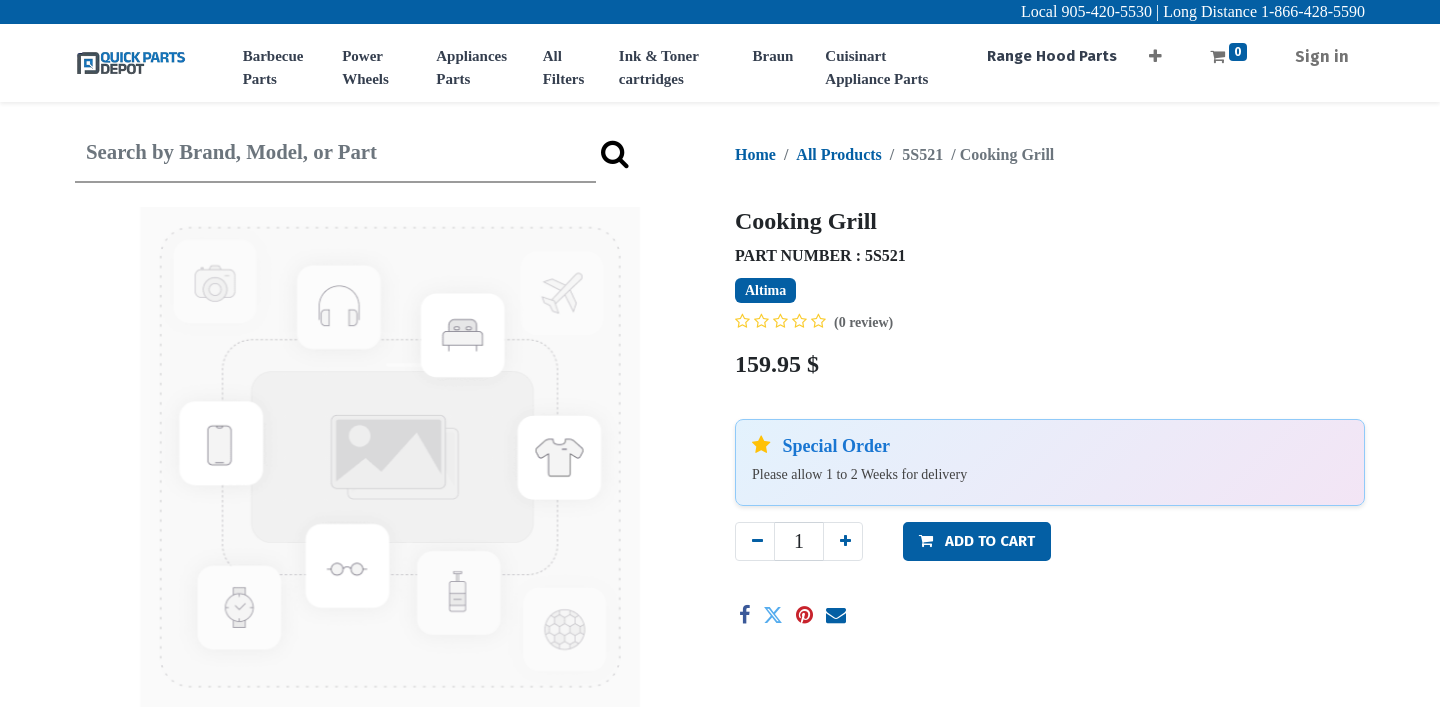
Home (755, 154)
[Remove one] (755, 541)
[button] (1155, 50)
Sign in (1322, 56)
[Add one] (843, 541)
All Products (838, 154)
